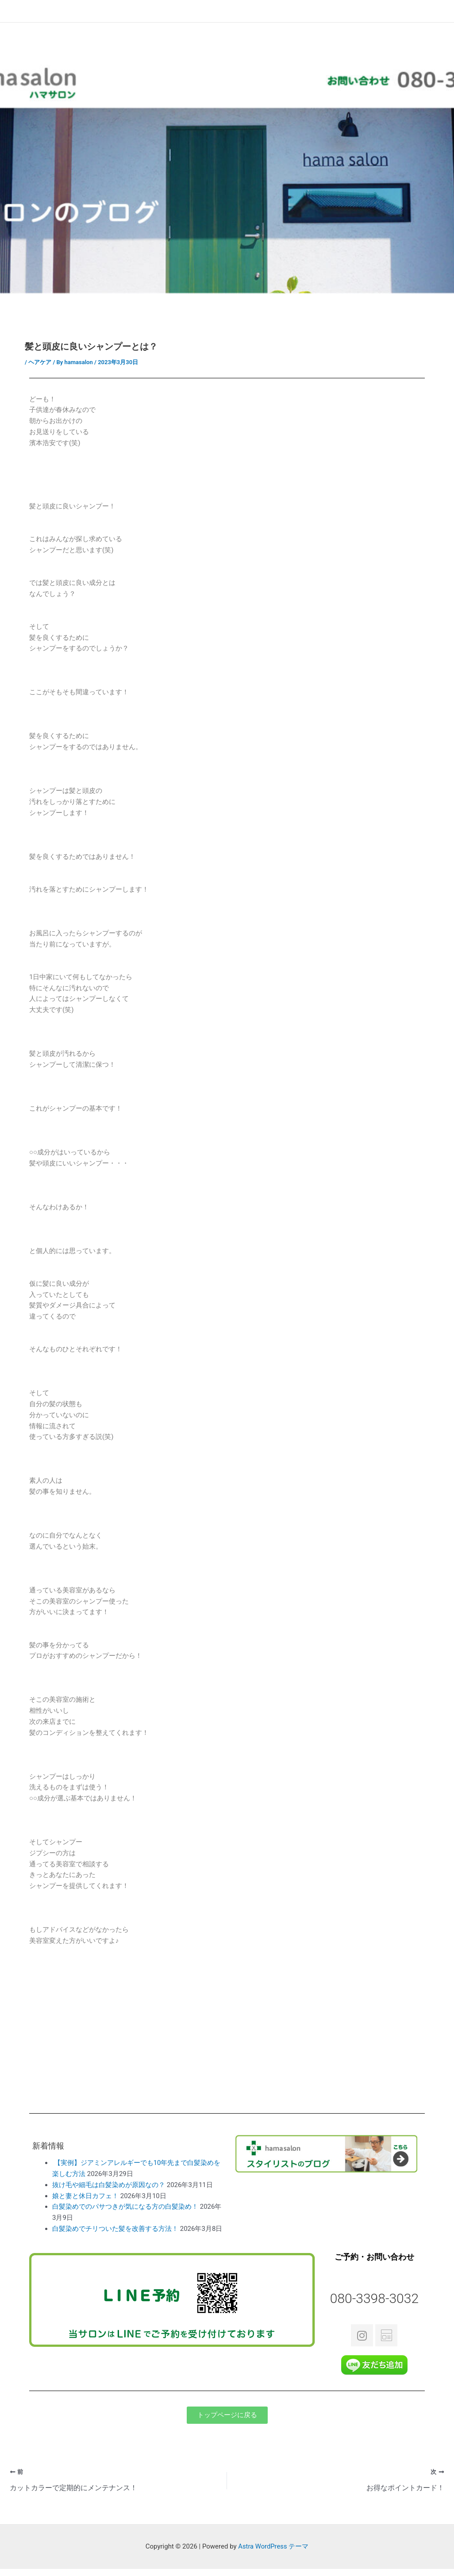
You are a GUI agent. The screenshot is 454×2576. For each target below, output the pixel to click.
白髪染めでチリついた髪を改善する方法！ (115, 2229)
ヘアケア (39, 362)
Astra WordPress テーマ (273, 2547)
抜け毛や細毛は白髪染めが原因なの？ (108, 2185)
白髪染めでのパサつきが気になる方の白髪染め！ (125, 2207)
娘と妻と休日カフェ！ (85, 2196)
